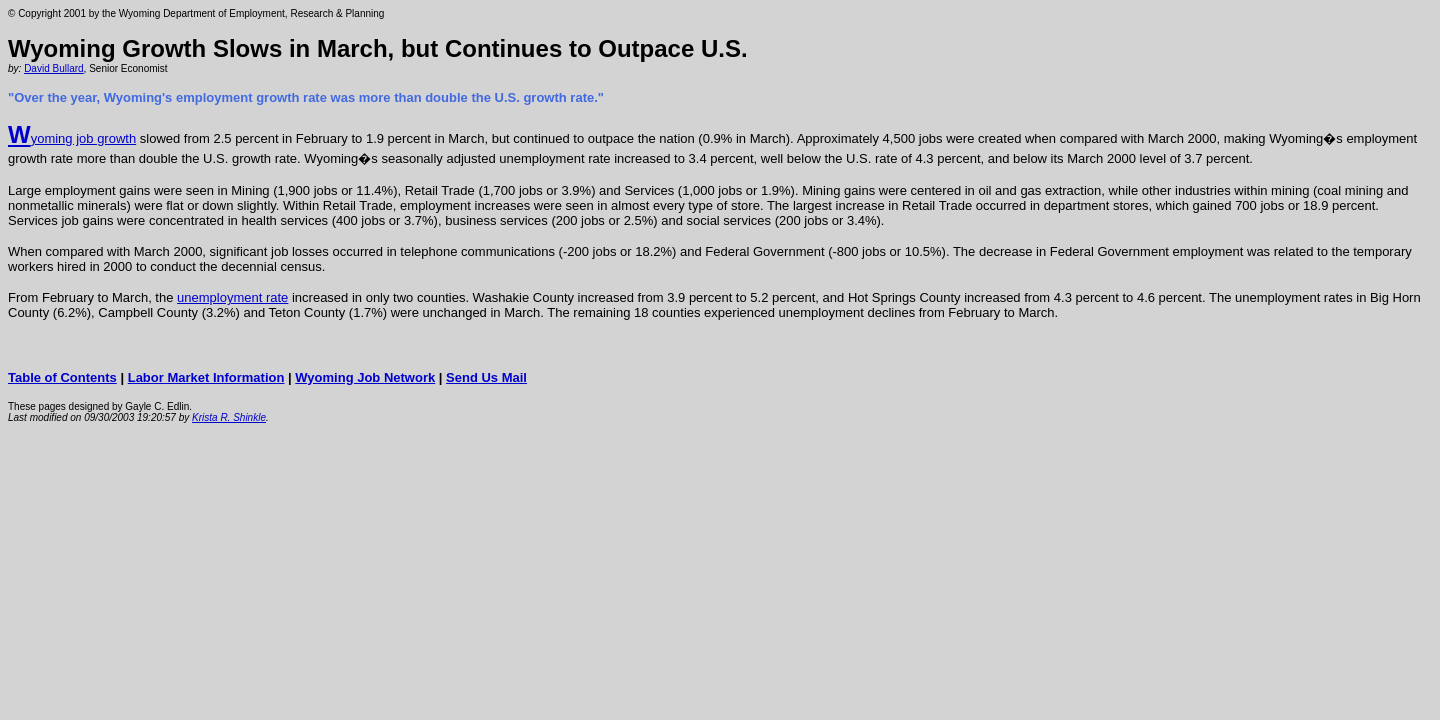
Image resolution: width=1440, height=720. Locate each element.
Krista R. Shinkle (229, 417)
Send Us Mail (486, 377)
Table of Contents (62, 377)
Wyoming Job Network (365, 377)
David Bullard (53, 68)
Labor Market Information (206, 377)
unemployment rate (232, 297)
